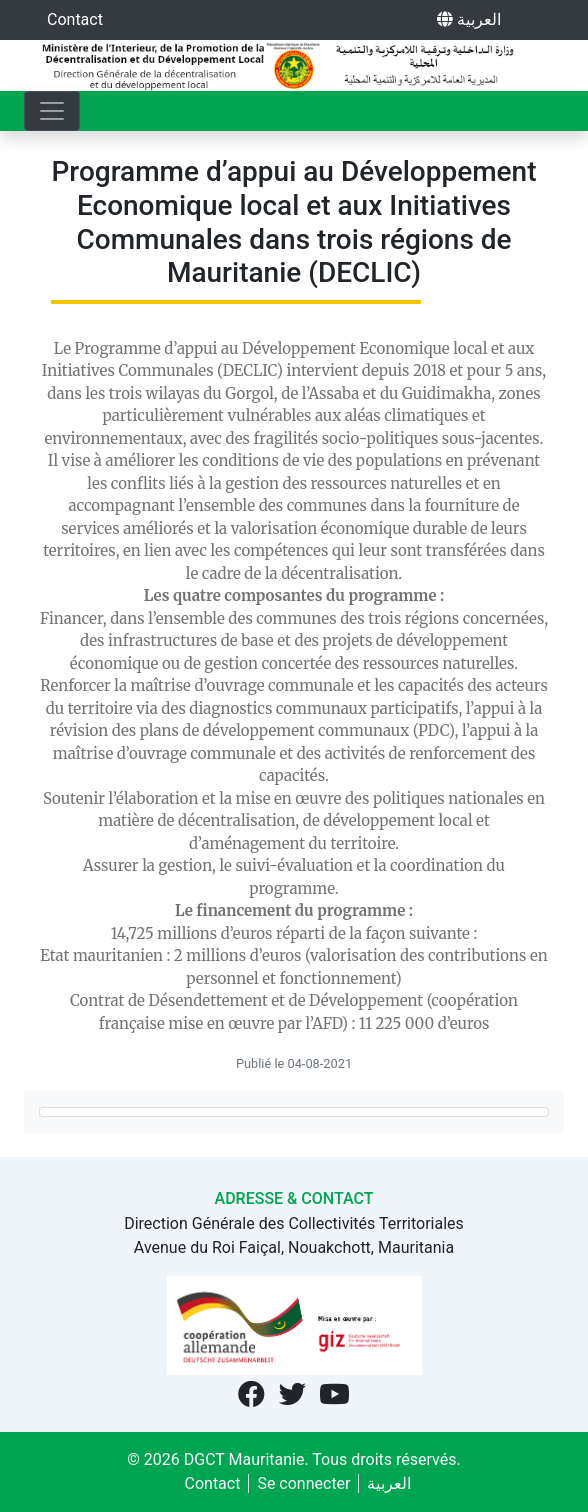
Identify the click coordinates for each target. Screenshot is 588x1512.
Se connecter (303, 1483)
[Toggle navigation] (52, 111)
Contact (75, 19)
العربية (469, 19)
